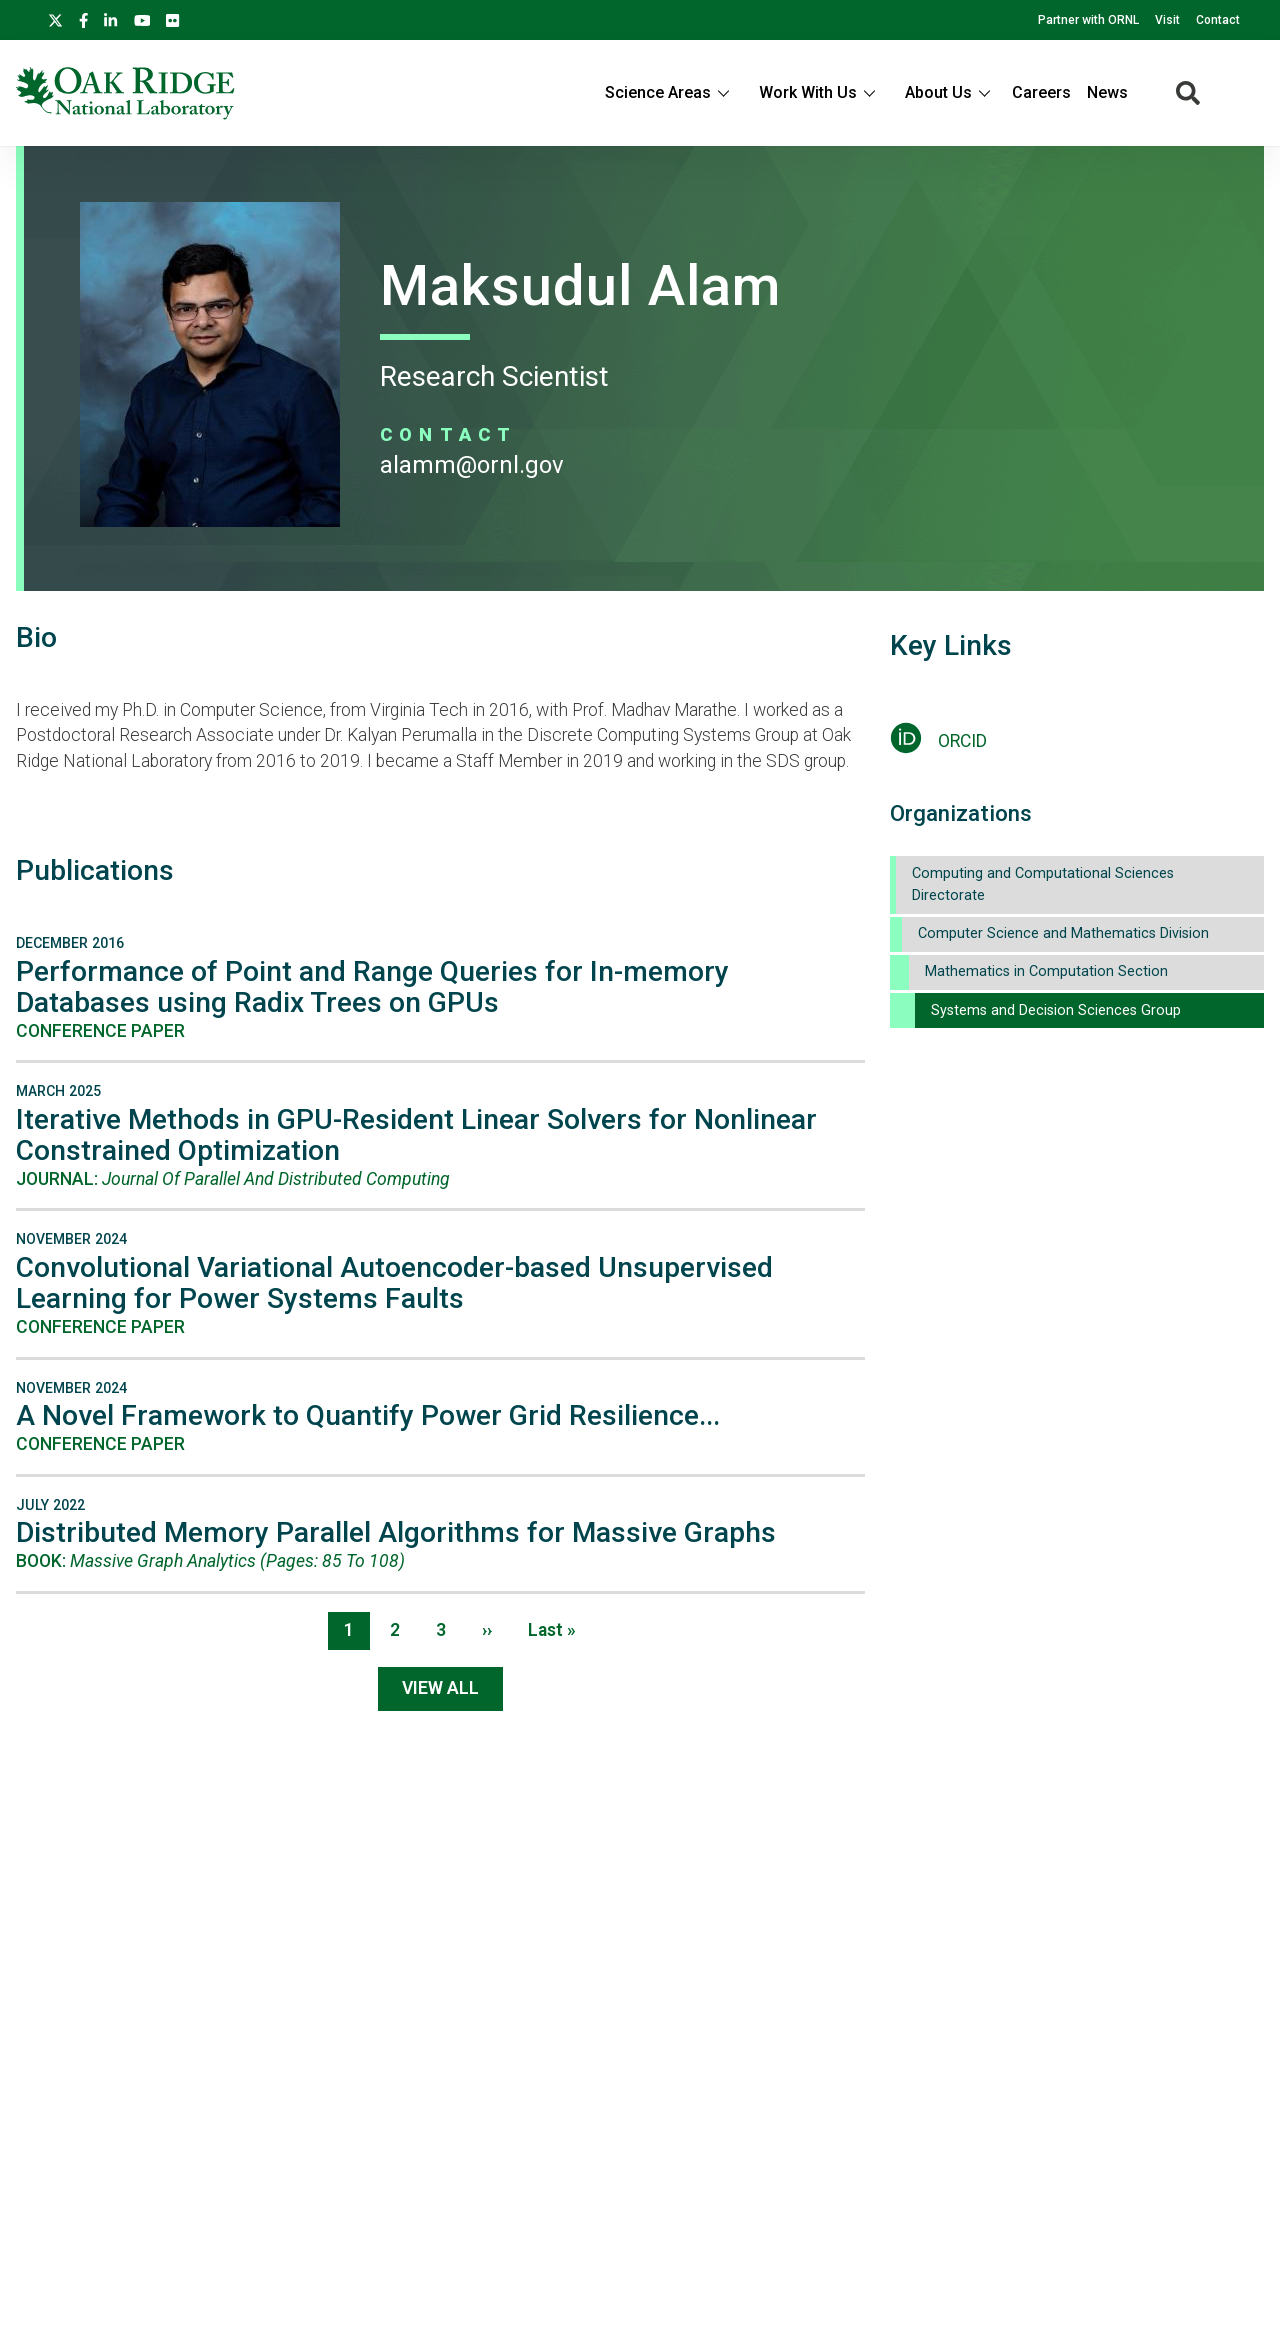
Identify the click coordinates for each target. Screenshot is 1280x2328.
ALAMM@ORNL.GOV (472, 465)
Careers (1041, 92)
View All (440, 1688)
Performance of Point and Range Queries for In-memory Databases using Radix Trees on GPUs (372, 987)
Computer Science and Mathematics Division (1063, 933)
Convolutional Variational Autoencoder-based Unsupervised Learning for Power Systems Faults (394, 1283)
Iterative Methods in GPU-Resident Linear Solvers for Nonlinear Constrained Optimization (416, 1135)
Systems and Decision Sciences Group (1056, 1010)
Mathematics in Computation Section (1046, 971)
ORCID (962, 741)
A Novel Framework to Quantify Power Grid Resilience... (368, 1415)
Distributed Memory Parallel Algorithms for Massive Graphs (396, 1532)
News (1107, 92)
